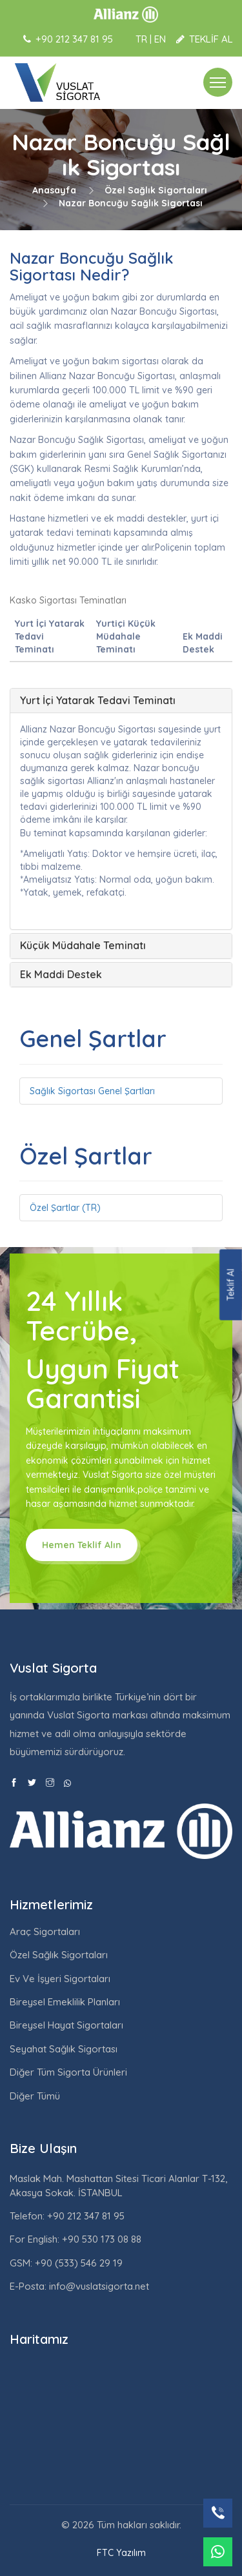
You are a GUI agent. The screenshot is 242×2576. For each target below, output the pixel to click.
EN (160, 39)
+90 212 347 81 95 (85, 2216)
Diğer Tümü (35, 2096)
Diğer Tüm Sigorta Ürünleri (68, 2072)
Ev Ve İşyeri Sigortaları (60, 1978)
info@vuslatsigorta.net (99, 2286)
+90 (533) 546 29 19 (77, 2263)
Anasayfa (54, 190)
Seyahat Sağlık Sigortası (63, 2049)
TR (141, 39)
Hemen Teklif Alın (81, 1545)
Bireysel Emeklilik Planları (65, 2002)
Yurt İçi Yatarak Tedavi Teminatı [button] (98, 700)
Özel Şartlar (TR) (65, 1208)
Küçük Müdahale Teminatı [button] (83, 945)
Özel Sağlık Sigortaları (156, 190)
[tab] (121, 701)
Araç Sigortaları (45, 1931)
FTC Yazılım (121, 2553)
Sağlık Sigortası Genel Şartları (92, 1091)
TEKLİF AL (204, 39)
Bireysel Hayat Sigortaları (66, 2025)
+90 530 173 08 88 (100, 2239)
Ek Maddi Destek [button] (61, 974)
